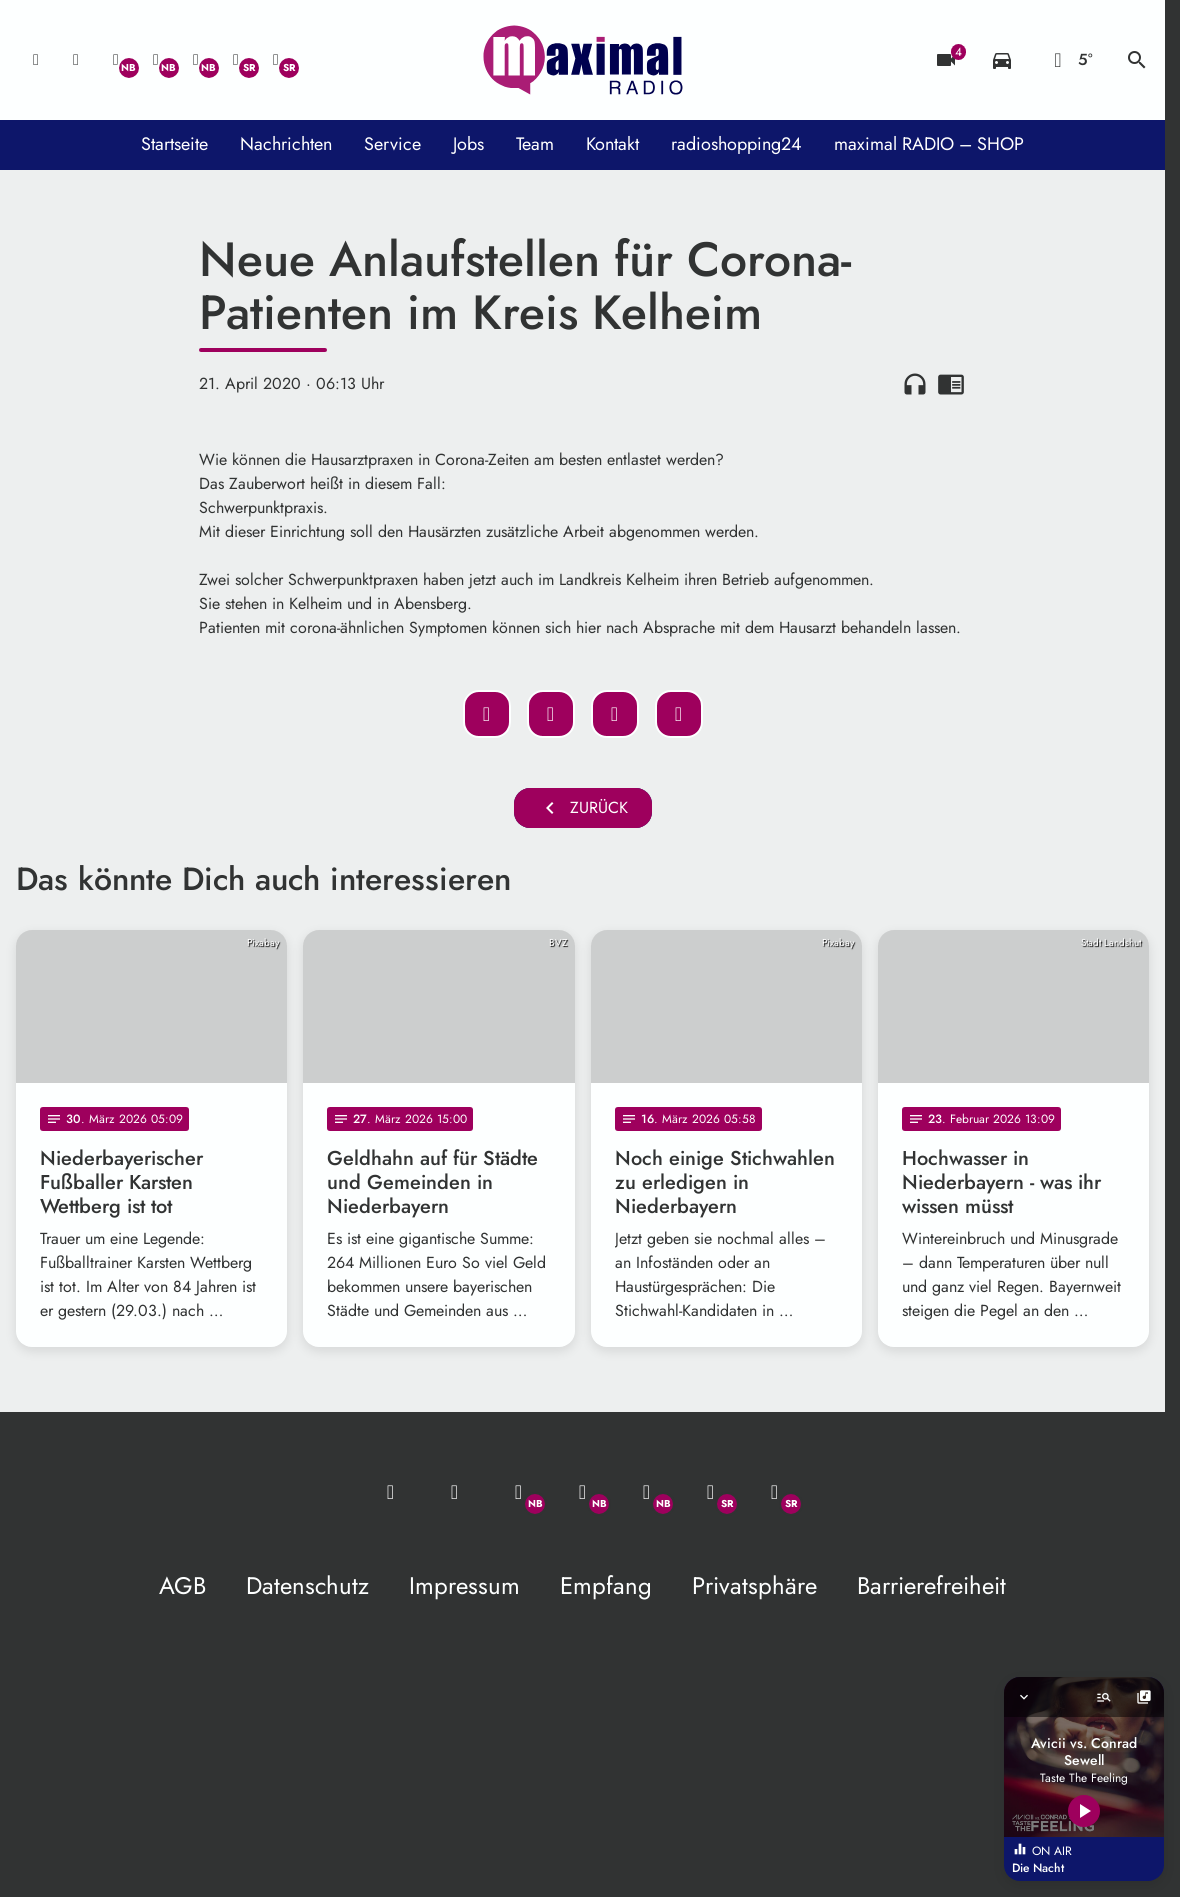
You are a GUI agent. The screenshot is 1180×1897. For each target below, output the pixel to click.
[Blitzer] (946, 60)
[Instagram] (196, 60)
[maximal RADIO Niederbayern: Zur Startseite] (583, 60)
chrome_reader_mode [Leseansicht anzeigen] (951, 384)
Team (535, 144)
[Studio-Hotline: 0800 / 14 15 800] (76, 60)
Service (392, 144)
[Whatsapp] (116, 60)
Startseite (174, 144)
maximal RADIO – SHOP (929, 144)
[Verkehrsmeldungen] (1002, 60)
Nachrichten (286, 144)
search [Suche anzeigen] (1137, 60)
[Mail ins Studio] (36, 60)
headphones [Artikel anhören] (915, 384)
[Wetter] (1069, 60)
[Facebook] (156, 60)
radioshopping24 (736, 144)
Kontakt (612, 144)
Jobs (468, 144)
